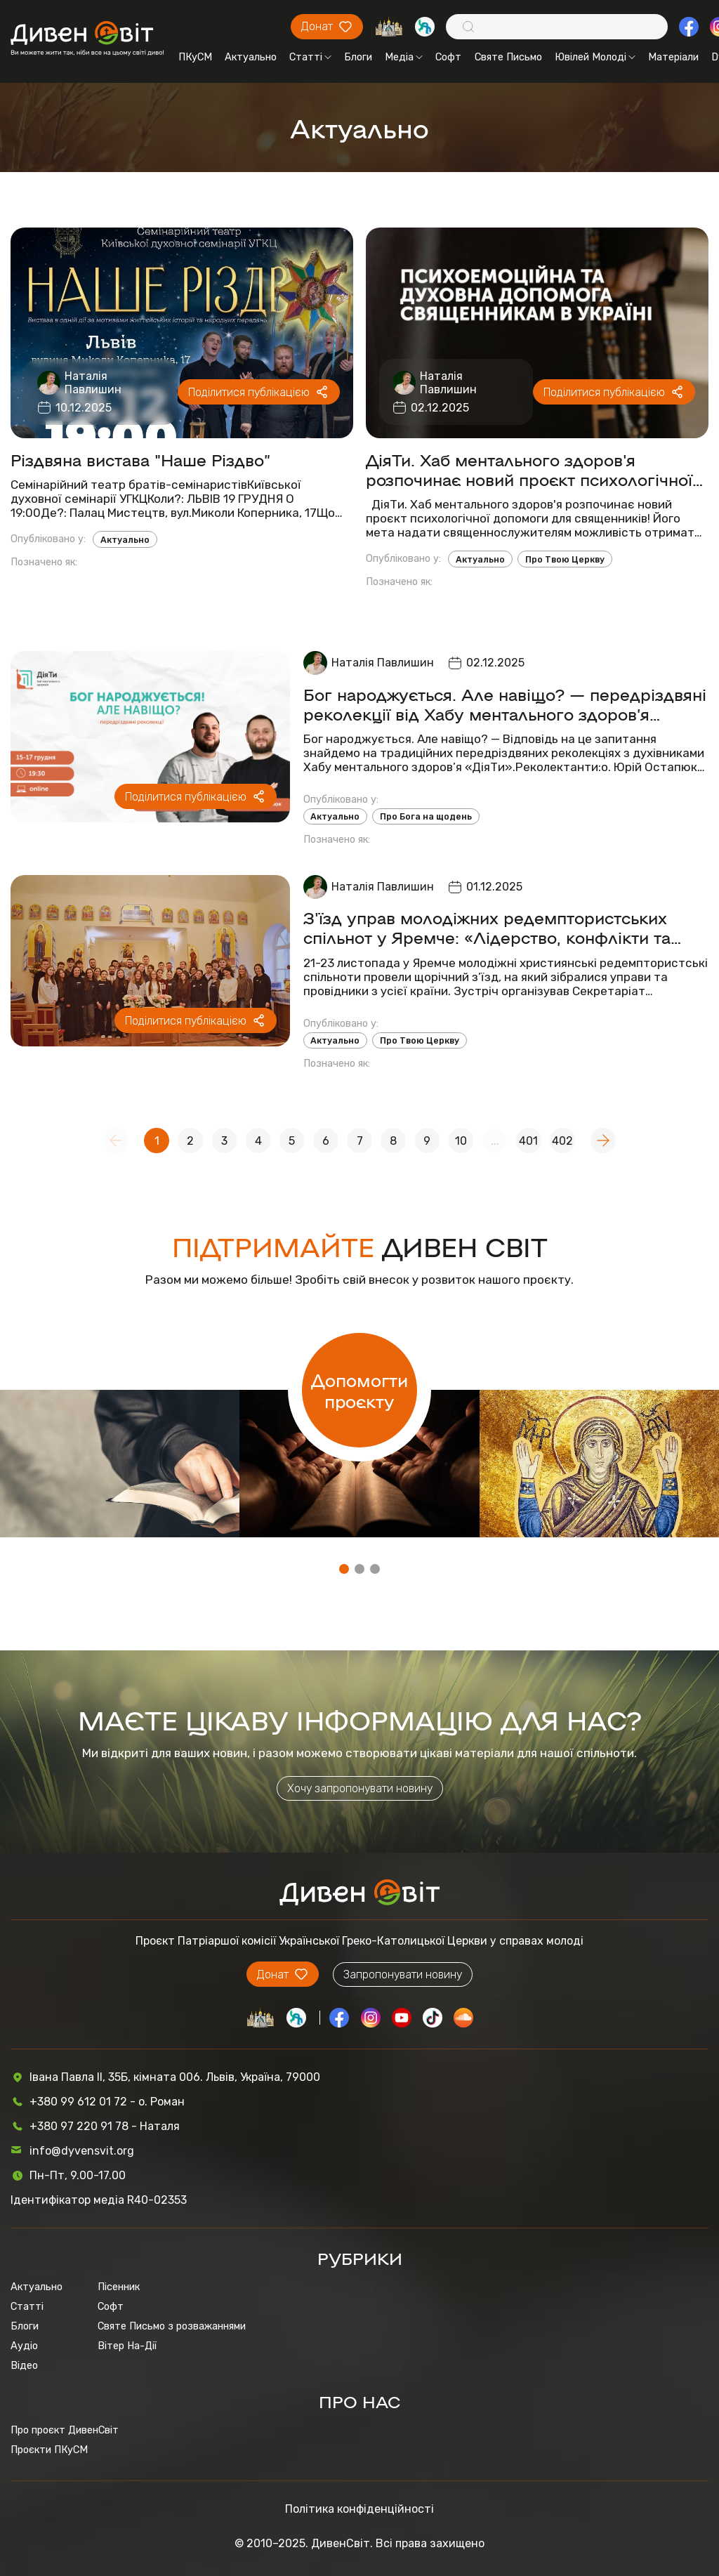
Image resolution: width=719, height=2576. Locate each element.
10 (461, 1141)
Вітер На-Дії (127, 2345)
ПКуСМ (195, 57)
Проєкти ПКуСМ (49, 2449)
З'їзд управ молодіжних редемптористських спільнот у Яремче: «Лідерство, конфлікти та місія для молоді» (487, 927)
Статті (310, 57)
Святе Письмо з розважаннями (172, 2326)
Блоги (358, 57)
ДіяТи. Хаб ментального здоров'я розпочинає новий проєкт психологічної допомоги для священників (529, 469)
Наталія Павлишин (93, 382)
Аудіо (24, 2345)
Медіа (404, 57)
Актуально (251, 57)
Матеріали (673, 57)
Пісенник (119, 2286)
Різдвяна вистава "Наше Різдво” (140, 459)
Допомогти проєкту (359, 1390)
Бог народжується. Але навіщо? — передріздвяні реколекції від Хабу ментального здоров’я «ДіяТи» (504, 703)
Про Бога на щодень (426, 816)
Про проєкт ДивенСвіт (65, 2430)
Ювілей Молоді (595, 57)
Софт (448, 57)
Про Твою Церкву (565, 559)
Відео (24, 2365)
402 (562, 1141)
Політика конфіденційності (359, 2509)
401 (528, 1141)
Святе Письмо (508, 57)
